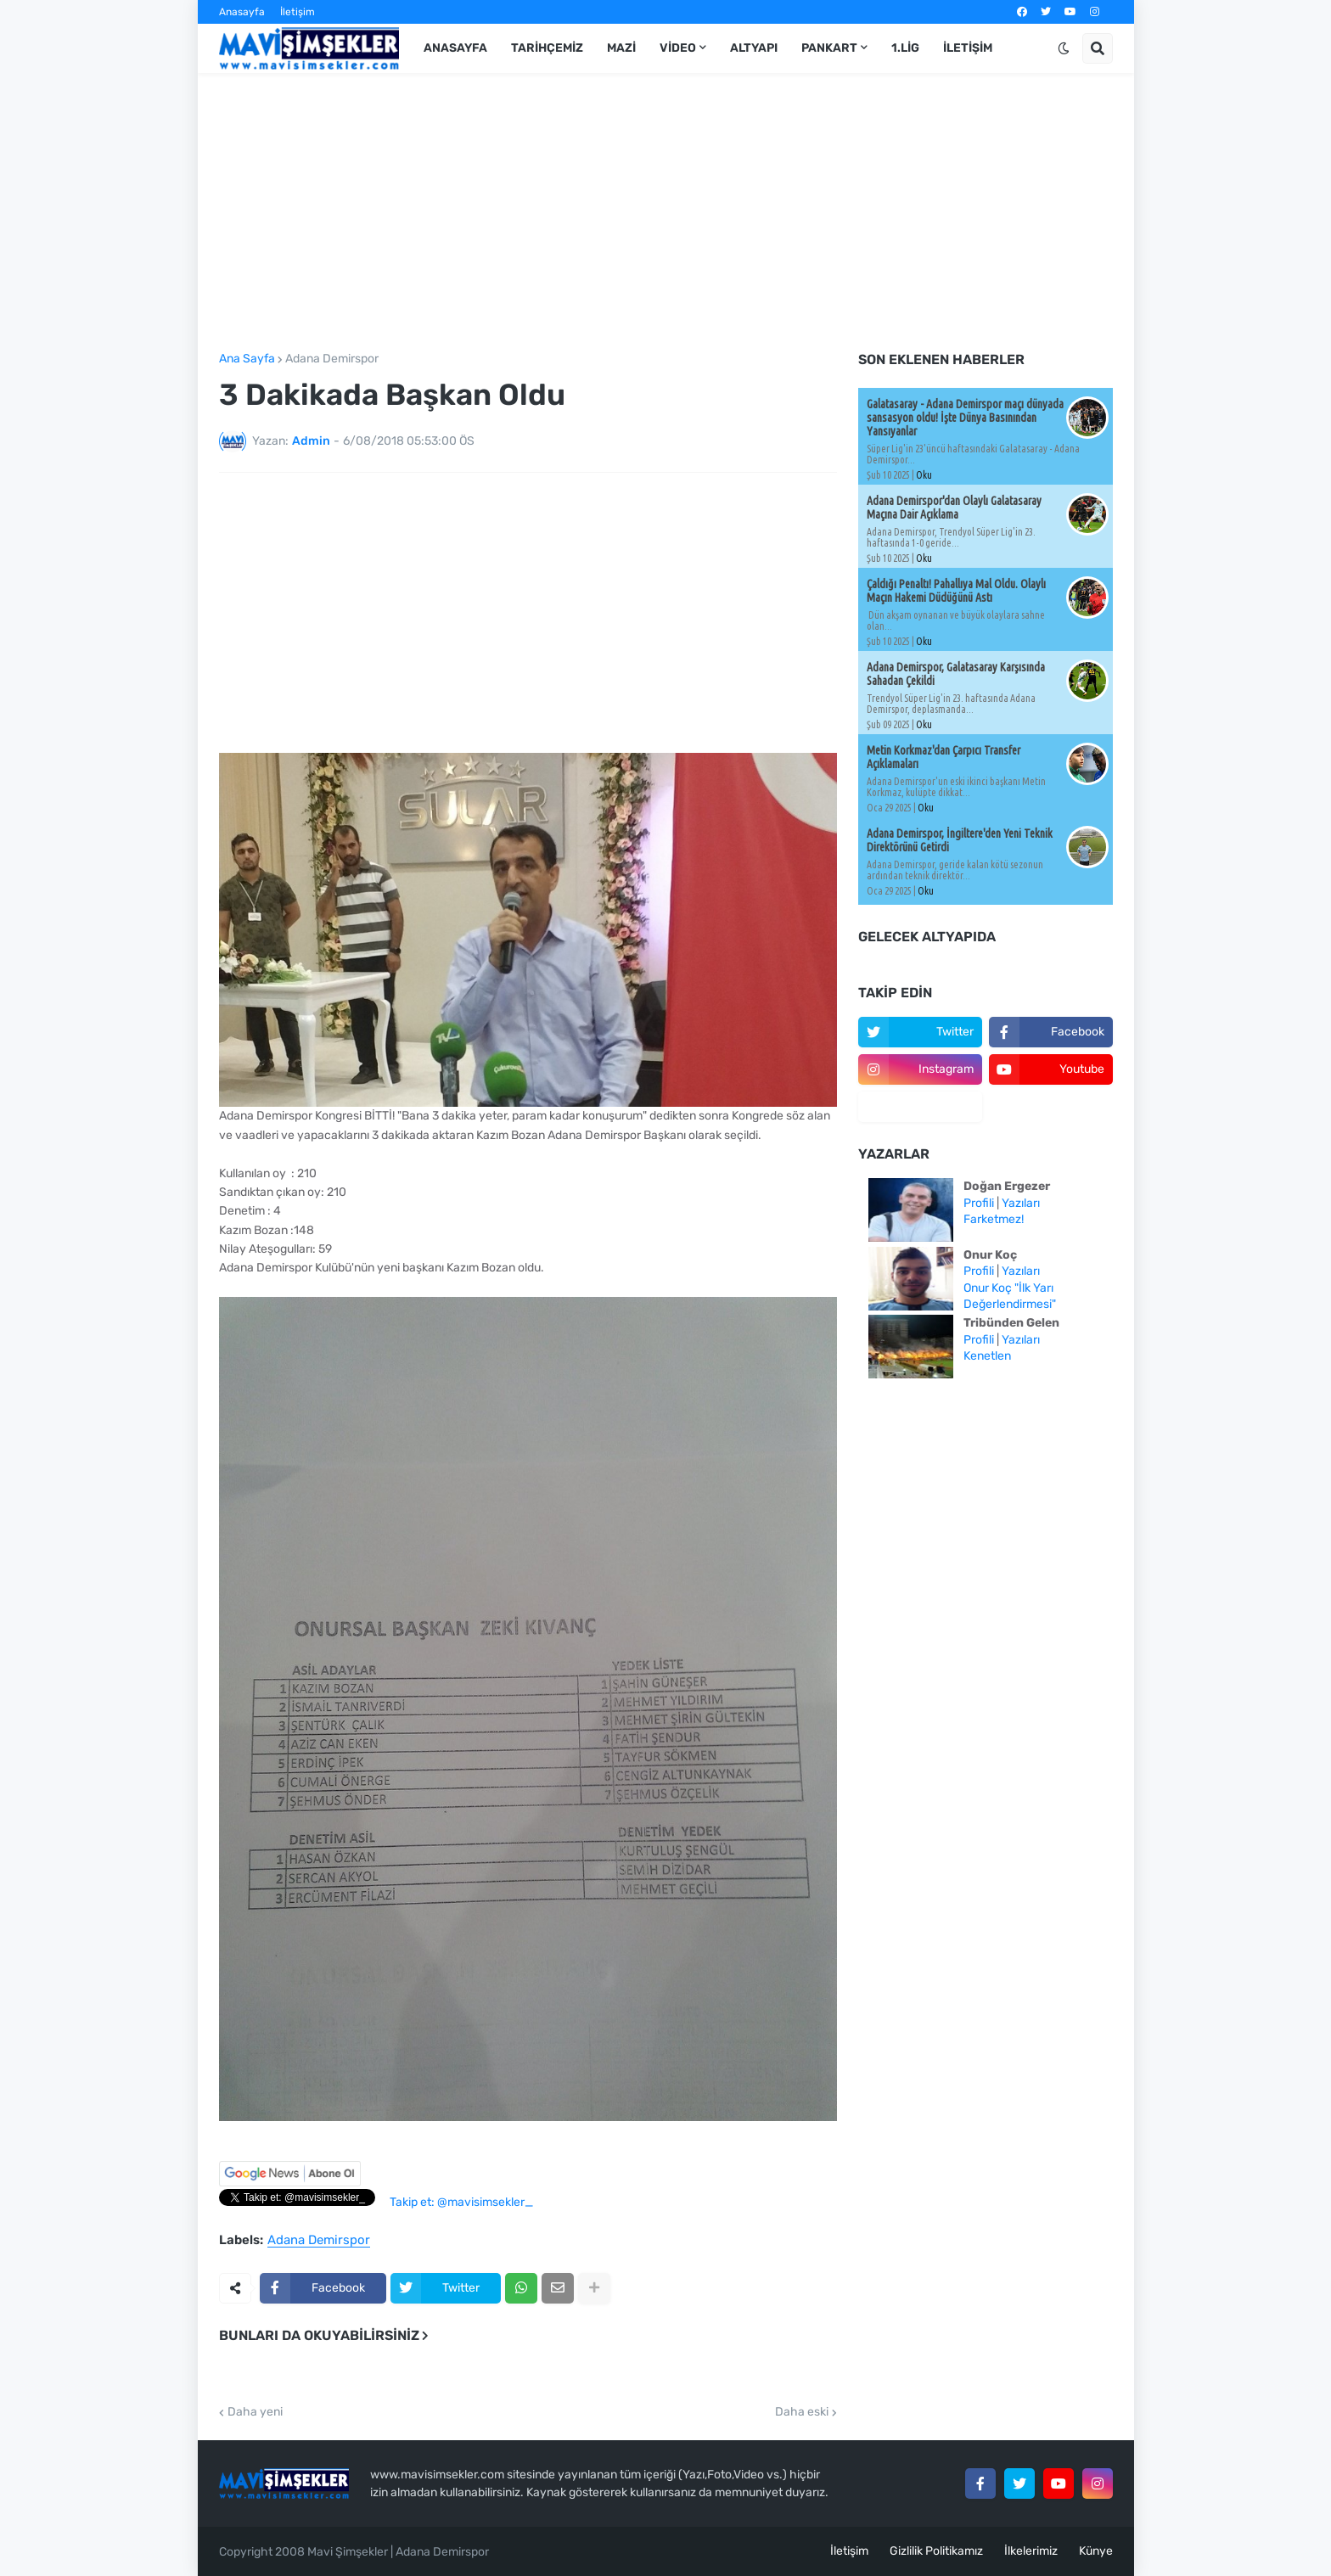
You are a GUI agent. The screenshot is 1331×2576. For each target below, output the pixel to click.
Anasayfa (242, 12)
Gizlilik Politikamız (936, 2551)
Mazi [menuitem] (621, 48)
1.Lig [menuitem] (905, 48)
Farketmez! (993, 1219)
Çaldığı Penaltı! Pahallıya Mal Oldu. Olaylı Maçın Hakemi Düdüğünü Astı (956, 590)
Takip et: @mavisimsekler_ (461, 2202)
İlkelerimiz (1031, 2551)
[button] (1063, 48)
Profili (978, 1203)
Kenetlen (987, 1356)
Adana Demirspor (332, 359)
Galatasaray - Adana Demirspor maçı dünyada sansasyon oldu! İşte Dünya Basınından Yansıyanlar (965, 417)
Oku (924, 474)
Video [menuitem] (678, 48)
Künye (1096, 2551)
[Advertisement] (666, 213)
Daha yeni (255, 2412)
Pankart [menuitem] (829, 48)
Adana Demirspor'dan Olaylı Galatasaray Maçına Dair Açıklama (954, 507)
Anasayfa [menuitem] (455, 48)
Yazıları (1021, 1203)
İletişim (297, 12)
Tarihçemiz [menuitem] (547, 48)
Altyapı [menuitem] (754, 48)
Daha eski (801, 2412)
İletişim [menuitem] (967, 48)
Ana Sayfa (247, 359)
